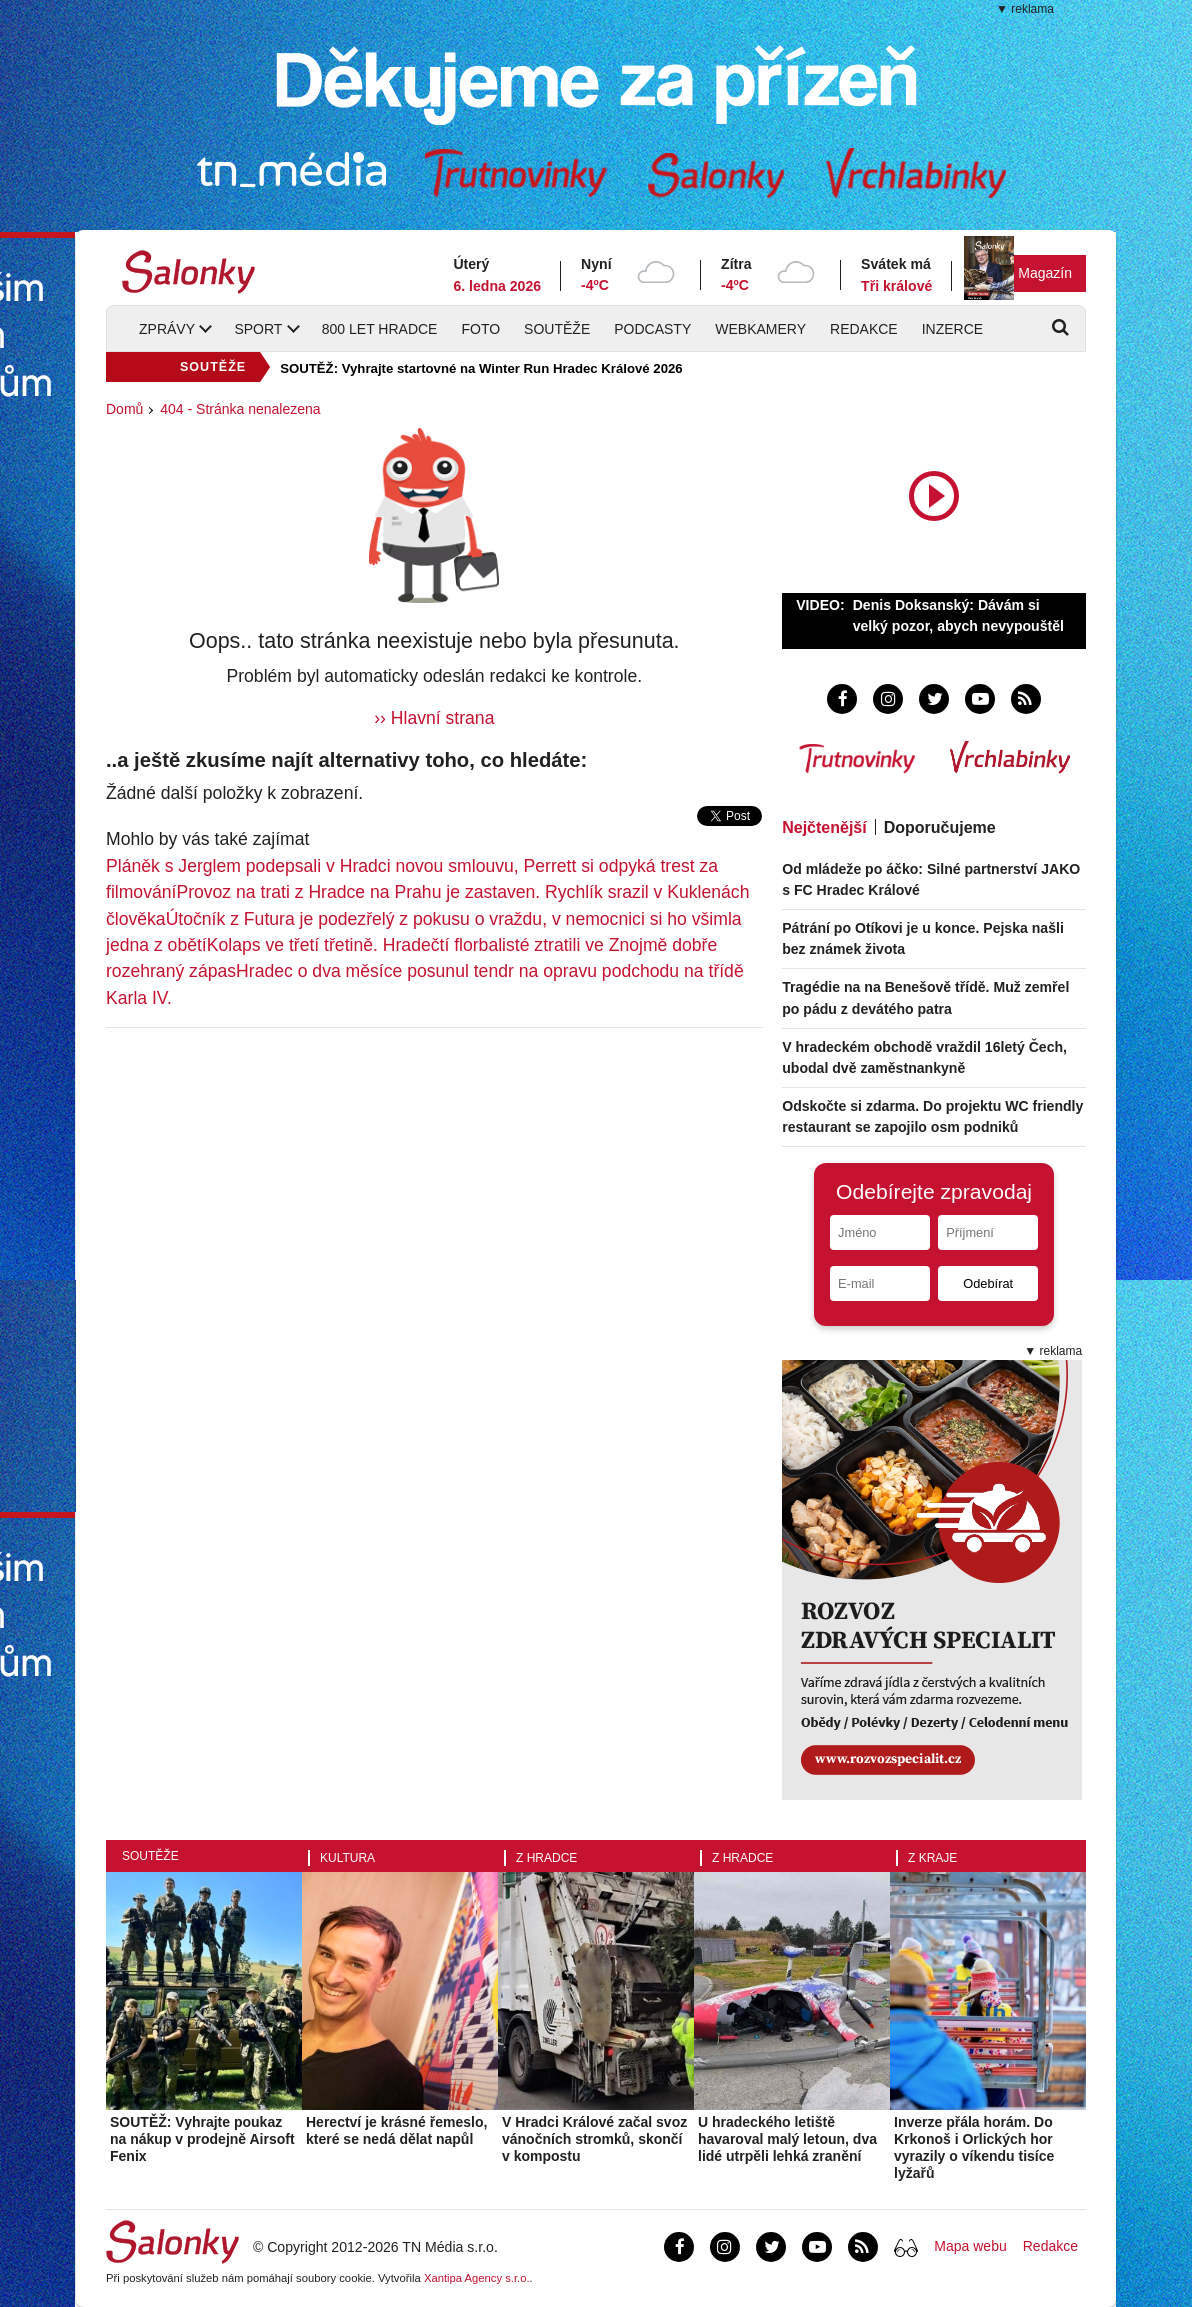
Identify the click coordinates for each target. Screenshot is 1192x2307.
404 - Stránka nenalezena (240, 409)
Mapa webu (970, 2246)
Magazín (1045, 273)
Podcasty (652, 329)
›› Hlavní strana (434, 718)
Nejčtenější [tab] (824, 827)
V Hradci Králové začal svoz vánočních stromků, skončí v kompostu (594, 2139)
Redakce (864, 329)
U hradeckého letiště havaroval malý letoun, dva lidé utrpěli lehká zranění (787, 2139)
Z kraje (932, 1858)
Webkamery (760, 329)
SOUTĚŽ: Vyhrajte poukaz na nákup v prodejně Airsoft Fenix (202, 2139)
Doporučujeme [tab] (940, 827)
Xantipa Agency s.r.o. (477, 2278)
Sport (258, 329)
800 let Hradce (380, 329)
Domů (124, 409)
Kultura (347, 1858)
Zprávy (167, 329)
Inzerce (952, 329)
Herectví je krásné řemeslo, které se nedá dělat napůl (396, 2130)
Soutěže (557, 329)
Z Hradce (546, 1858)
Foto (480, 329)
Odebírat (988, 1283)
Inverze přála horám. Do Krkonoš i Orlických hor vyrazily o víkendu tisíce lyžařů (974, 2147)
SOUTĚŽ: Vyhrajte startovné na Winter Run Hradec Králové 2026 (481, 368)
